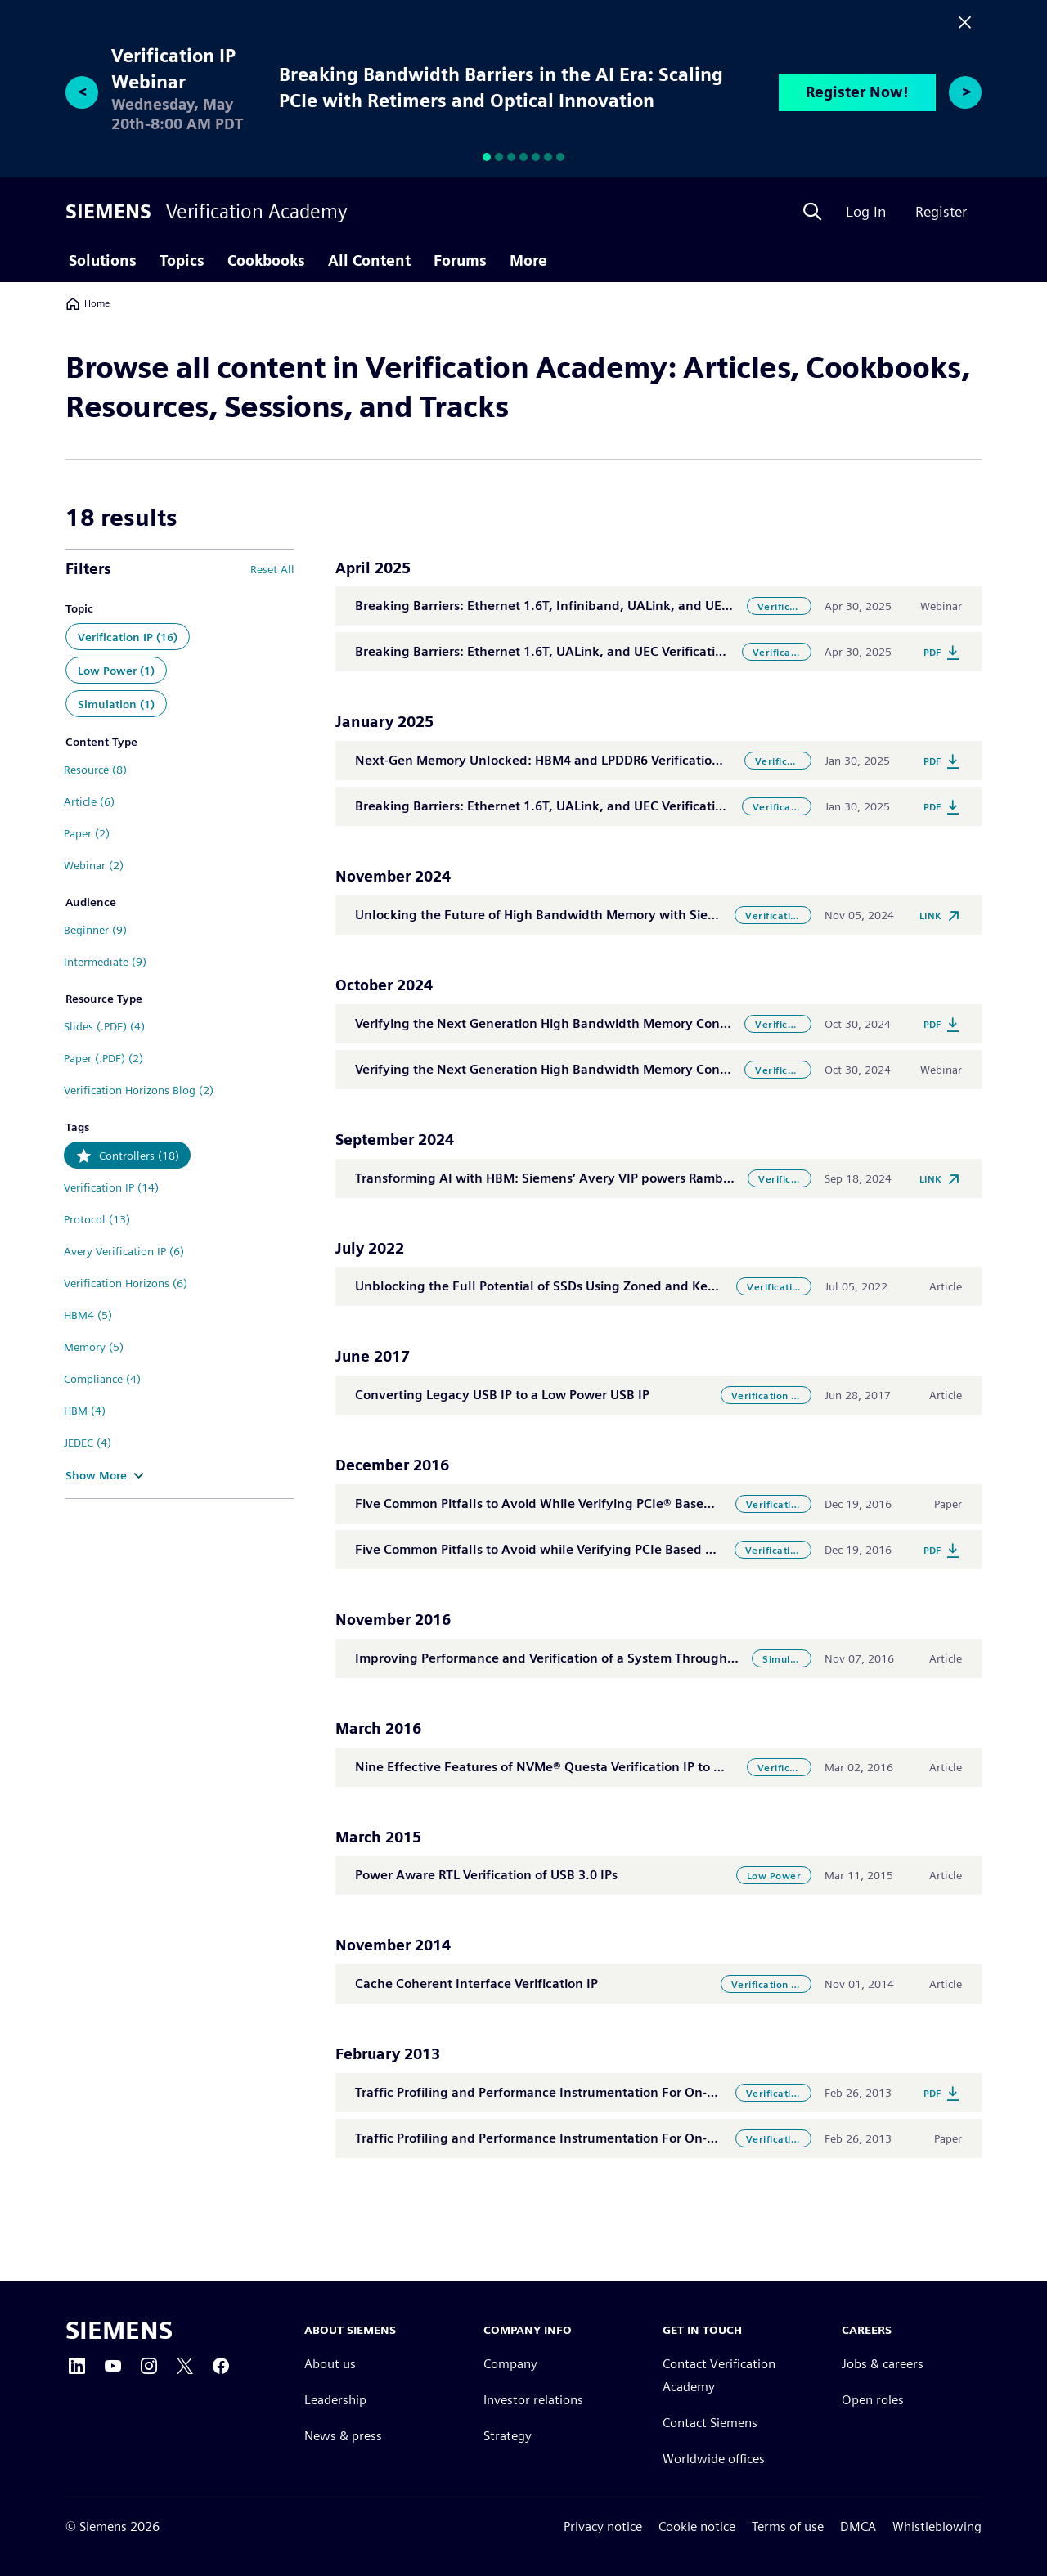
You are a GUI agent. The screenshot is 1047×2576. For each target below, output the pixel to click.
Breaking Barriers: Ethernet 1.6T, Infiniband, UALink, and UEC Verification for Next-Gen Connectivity (659, 605)
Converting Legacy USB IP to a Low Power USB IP (502, 1394)
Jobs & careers (882, 2364)
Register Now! (857, 92)
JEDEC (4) (87, 1442)
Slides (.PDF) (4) (104, 1026)
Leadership (335, 2400)
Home (87, 303)
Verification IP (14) (111, 1187)
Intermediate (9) (105, 961)
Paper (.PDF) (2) (103, 1058)
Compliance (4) (102, 1378)
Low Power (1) (116, 670)
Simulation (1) (116, 704)
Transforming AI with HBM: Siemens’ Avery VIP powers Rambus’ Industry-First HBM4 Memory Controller (668, 1178)
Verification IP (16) (127, 637)
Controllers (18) (139, 1155)
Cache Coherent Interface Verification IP (476, 1983)
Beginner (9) (95, 929)
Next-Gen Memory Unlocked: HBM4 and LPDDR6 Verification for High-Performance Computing (640, 760)
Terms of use (788, 2526)
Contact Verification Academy (719, 2375)
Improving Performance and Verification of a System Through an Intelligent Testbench (617, 1658)
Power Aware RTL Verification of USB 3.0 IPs (486, 1875)
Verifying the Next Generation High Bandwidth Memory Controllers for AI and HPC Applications (644, 1023)
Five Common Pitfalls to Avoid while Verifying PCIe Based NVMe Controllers (583, 1549)
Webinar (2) (94, 865)
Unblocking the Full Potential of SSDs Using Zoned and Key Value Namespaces (594, 1286)
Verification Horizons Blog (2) (138, 1090)
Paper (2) (87, 833)
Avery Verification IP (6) (124, 1251)
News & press (343, 2436)
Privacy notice (603, 2526)
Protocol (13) (97, 1219)
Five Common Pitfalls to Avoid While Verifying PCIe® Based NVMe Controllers (588, 1503)
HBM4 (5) (88, 1315)
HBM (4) (85, 1410)
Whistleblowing (937, 2526)
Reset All (272, 569)
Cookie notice (696, 2526)
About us (330, 2364)
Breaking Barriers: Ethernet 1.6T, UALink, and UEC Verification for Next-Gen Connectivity (623, 651)
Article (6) (89, 801)
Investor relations (533, 2400)
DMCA (858, 2526)
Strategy (507, 2436)
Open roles (873, 2400)
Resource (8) (95, 769)
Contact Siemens (710, 2422)
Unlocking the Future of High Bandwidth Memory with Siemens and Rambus (587, 914)
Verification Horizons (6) (125, 1283)
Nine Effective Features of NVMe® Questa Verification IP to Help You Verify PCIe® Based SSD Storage (659, 1767)
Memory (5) (94, 1346)
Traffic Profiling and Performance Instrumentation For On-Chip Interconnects (588, 2092)
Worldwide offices (714, 2458)
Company (510, 2364)
